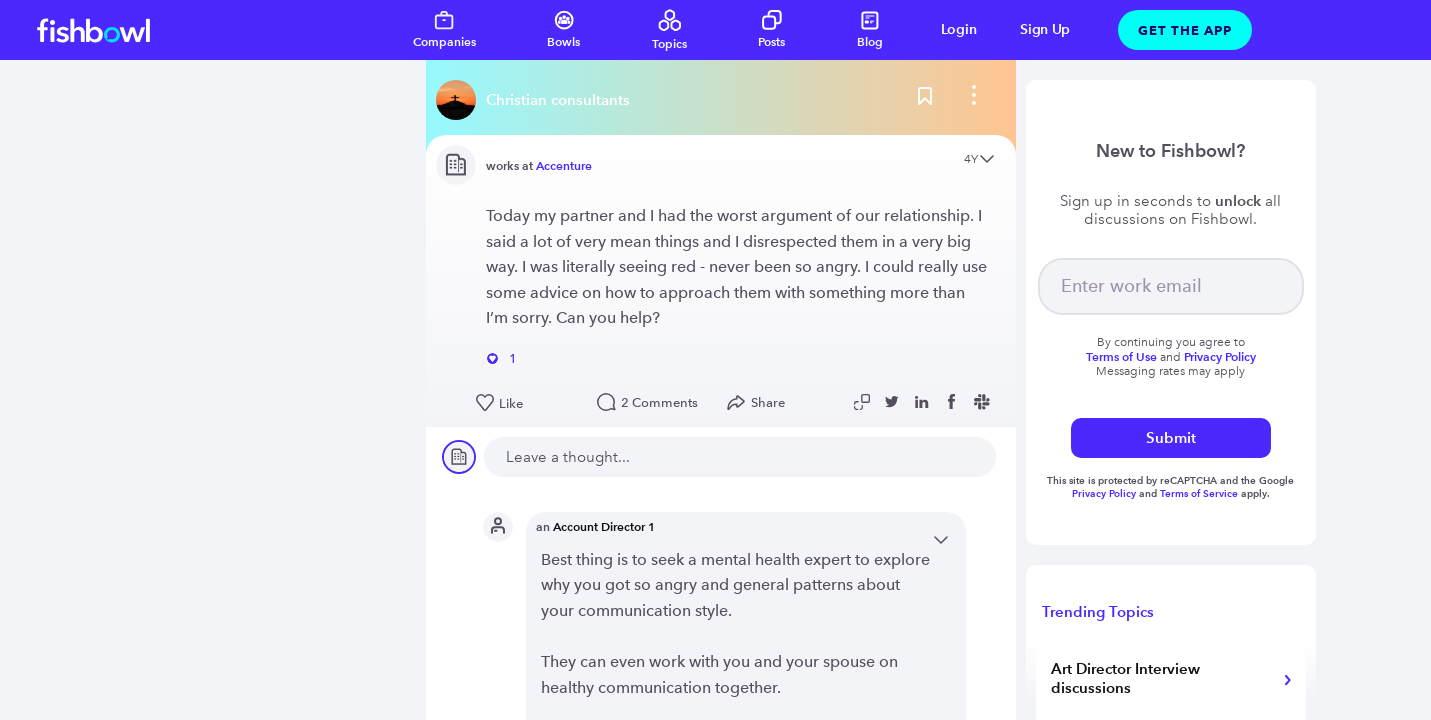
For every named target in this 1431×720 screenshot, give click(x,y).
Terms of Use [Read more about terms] (1121, 356)
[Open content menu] (987, 160)
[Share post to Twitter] (894, 402)
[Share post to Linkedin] (924, 402)
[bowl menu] (974, 100)
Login (959, 29)
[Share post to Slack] (984, 402)
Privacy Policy (1105, 493)
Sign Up (1045, 29)
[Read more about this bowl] (538, 100)
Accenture (564, 165)
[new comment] (740, 457)
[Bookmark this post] (925, 100)
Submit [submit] (1171, 437)
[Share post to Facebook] (954, 402)
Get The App (1185, 30)
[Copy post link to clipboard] (864, 402)
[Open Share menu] (760, 403)
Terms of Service (1199, 493)
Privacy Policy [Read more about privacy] (1220, 356)
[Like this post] (526, 404)
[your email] (1171, 286)
